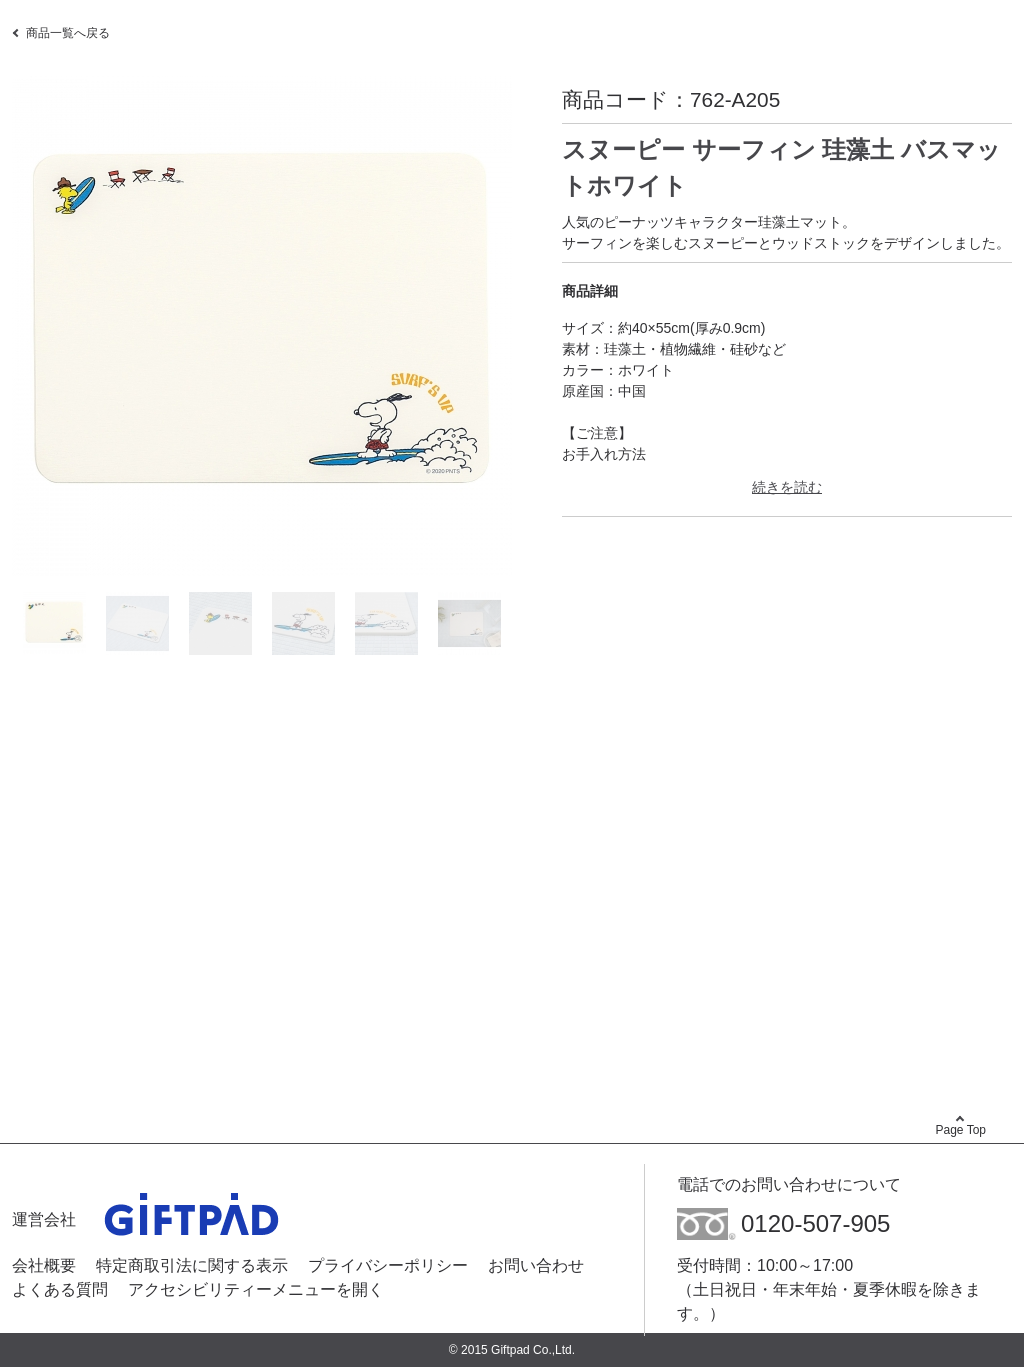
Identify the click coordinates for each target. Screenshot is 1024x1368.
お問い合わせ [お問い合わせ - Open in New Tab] (536, 1265)
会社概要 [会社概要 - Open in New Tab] (44, 1265)
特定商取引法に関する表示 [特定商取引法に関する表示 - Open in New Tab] (192, 1265)
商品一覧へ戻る (68, 33)
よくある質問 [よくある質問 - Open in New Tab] (60, 1289)
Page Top (961, 1130)
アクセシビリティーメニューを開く (256, 1289)
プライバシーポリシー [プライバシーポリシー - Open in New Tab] (388, 1265)
